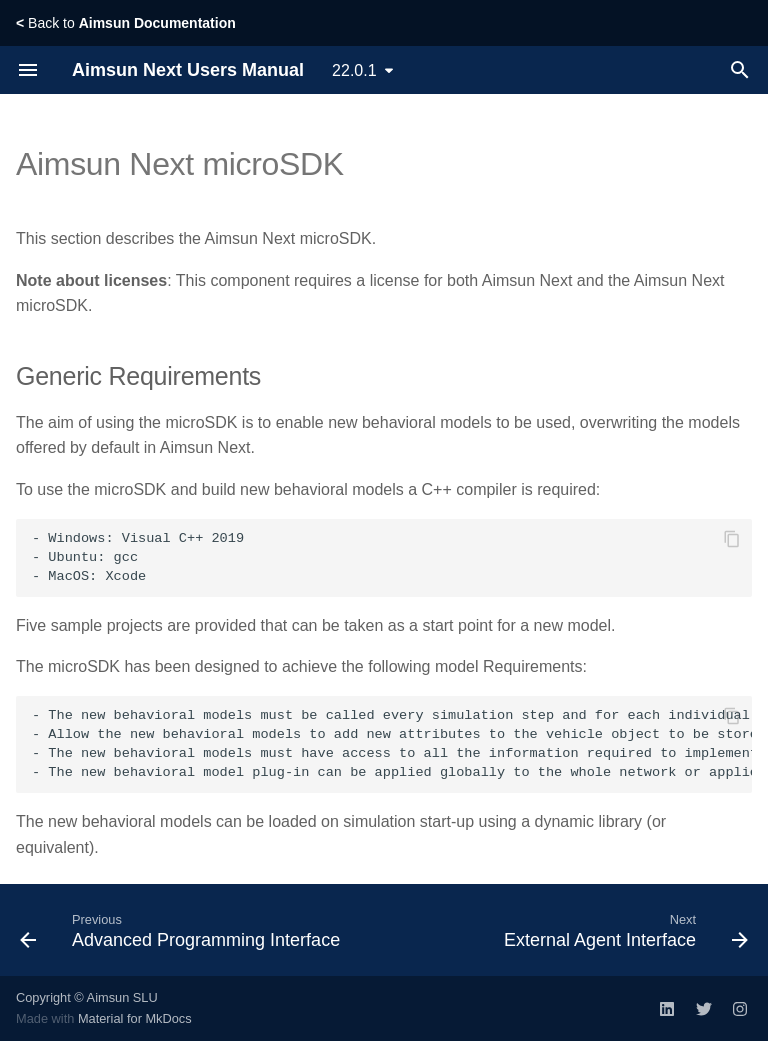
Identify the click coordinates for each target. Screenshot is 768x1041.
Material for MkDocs (135, 1018)
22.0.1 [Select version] (354, 70)
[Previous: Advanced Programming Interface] (182, 930)
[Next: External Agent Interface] (623, 930)
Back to (126, 23)
